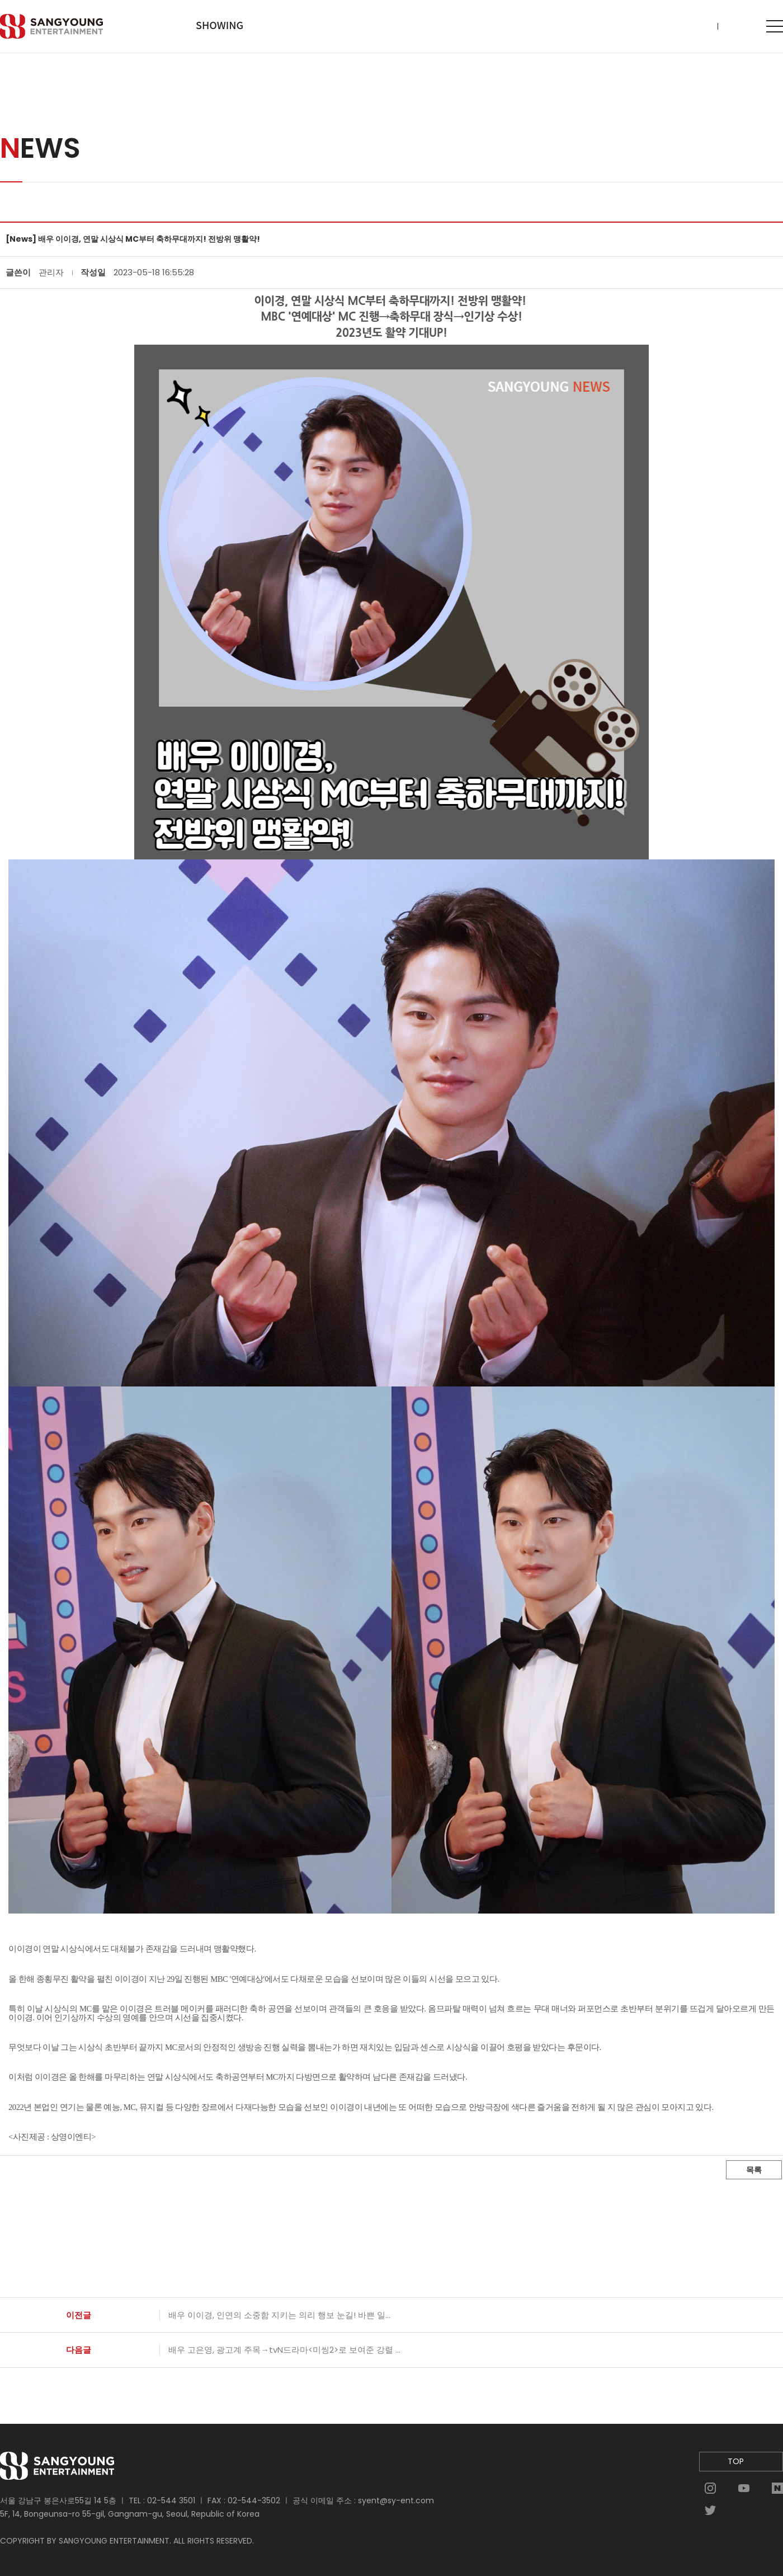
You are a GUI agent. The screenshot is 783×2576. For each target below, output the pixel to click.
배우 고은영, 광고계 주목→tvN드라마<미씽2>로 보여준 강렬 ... (284, 2350)
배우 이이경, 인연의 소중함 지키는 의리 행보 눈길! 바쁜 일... (279, 2315)
